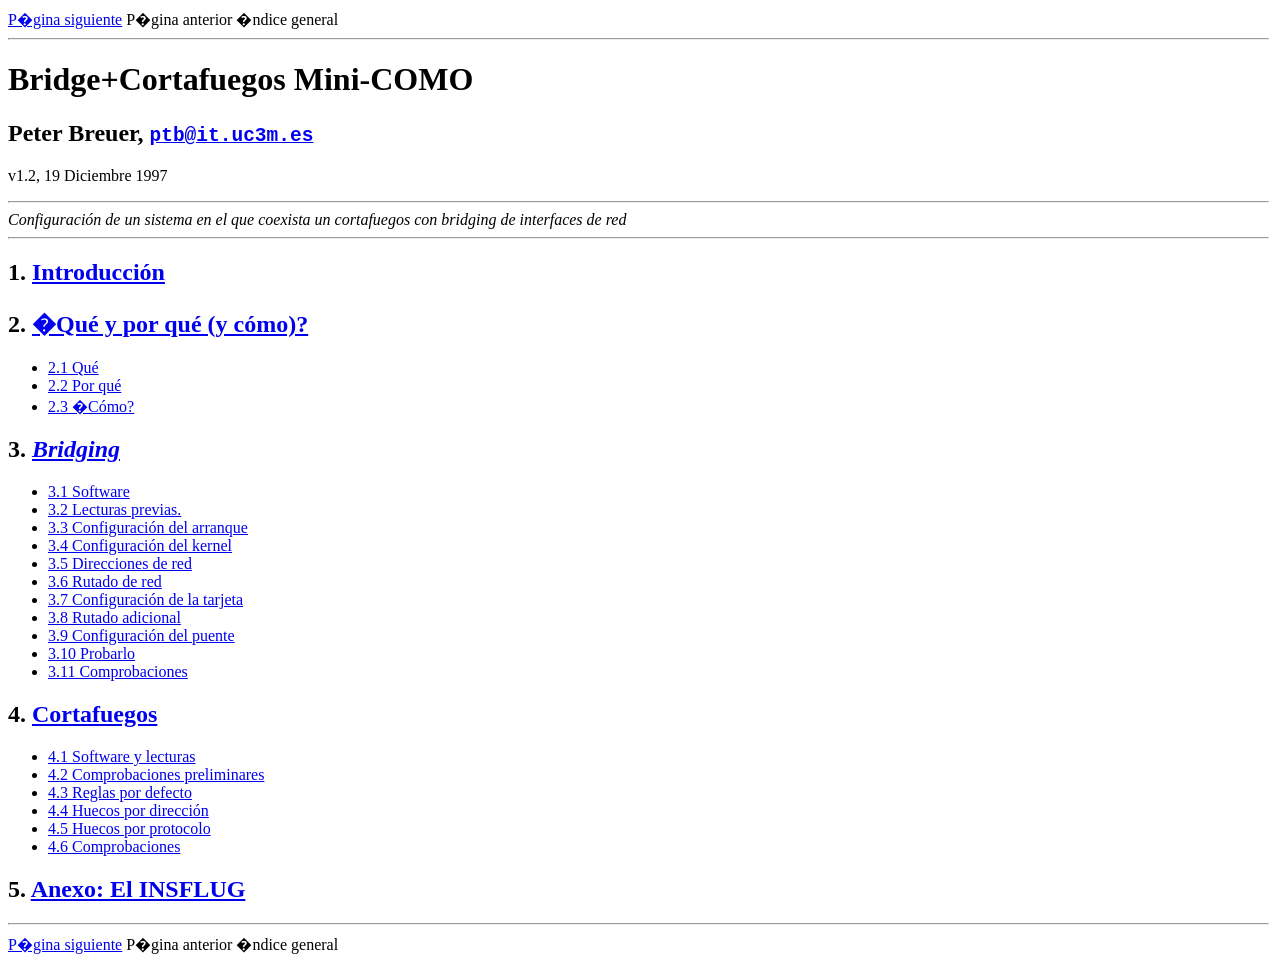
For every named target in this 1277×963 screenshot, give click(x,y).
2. (17, 324)
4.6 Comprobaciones (114, 846)
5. (17, 889)
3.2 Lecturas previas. (114, 509)
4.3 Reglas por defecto (120, 792)
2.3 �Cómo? (91, 406)
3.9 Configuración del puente (141, 635)
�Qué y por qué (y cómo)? (170, 324)
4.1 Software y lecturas (122, 756)
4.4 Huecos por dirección (128, 810)
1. (17, 272)
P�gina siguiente (65, 19)
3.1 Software (89, 491)
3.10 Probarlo (91, 653)
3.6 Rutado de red (105, 581)
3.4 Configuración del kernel (140, 545)
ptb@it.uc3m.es (232, 133)
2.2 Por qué (84, 385)
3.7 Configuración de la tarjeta (145, 599)
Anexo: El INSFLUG (138, 889)
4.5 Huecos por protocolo (129, 828)
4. (17, 714)
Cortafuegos (94, 714)
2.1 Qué (73, 367)
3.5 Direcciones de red (120, 563)
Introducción (98, 272)
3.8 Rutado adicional (114, 617)
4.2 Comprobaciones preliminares (156, 774)
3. (17, 449)
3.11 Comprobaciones (118, 671)
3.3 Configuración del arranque (148, 527)
